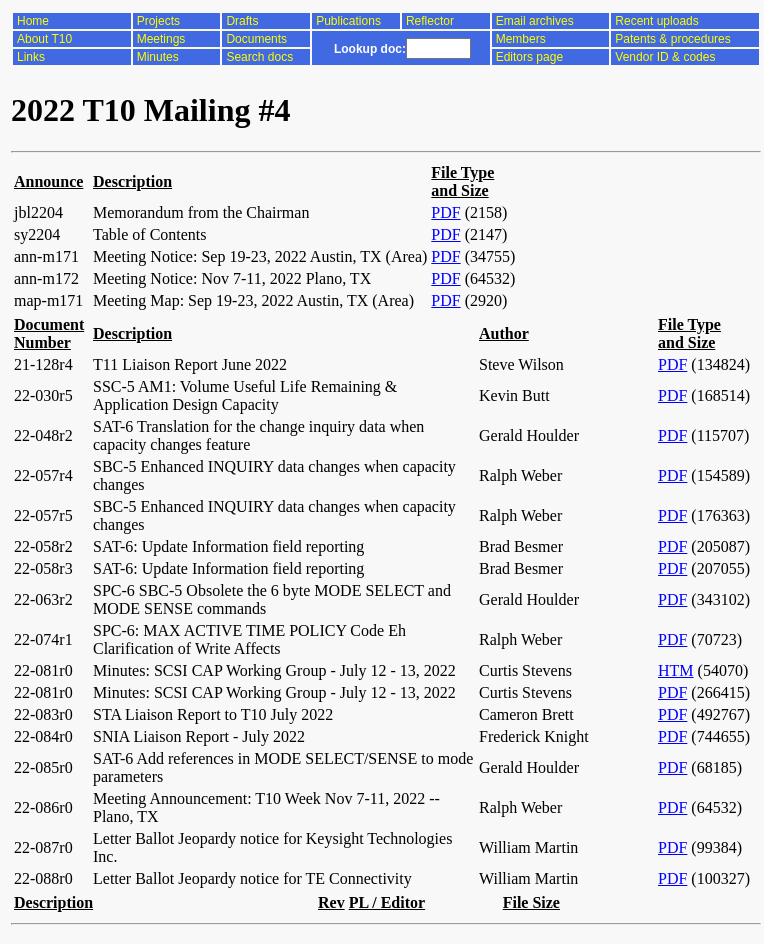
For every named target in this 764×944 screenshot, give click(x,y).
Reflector (430, 21)
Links (31, 57)
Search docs (259, 57)
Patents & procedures (672, 39)
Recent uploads (656, 21)
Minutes (158, 57)
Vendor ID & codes (665, 57)
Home (33, 21)
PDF (445, 212)
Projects (158, 21)
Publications (348, 21)
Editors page (529, 57)
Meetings (161, 39)
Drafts (242, 21)
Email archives (535, 21)
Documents (256, 39)
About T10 (44, 39)
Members (521, 39)
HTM (676, 670)
